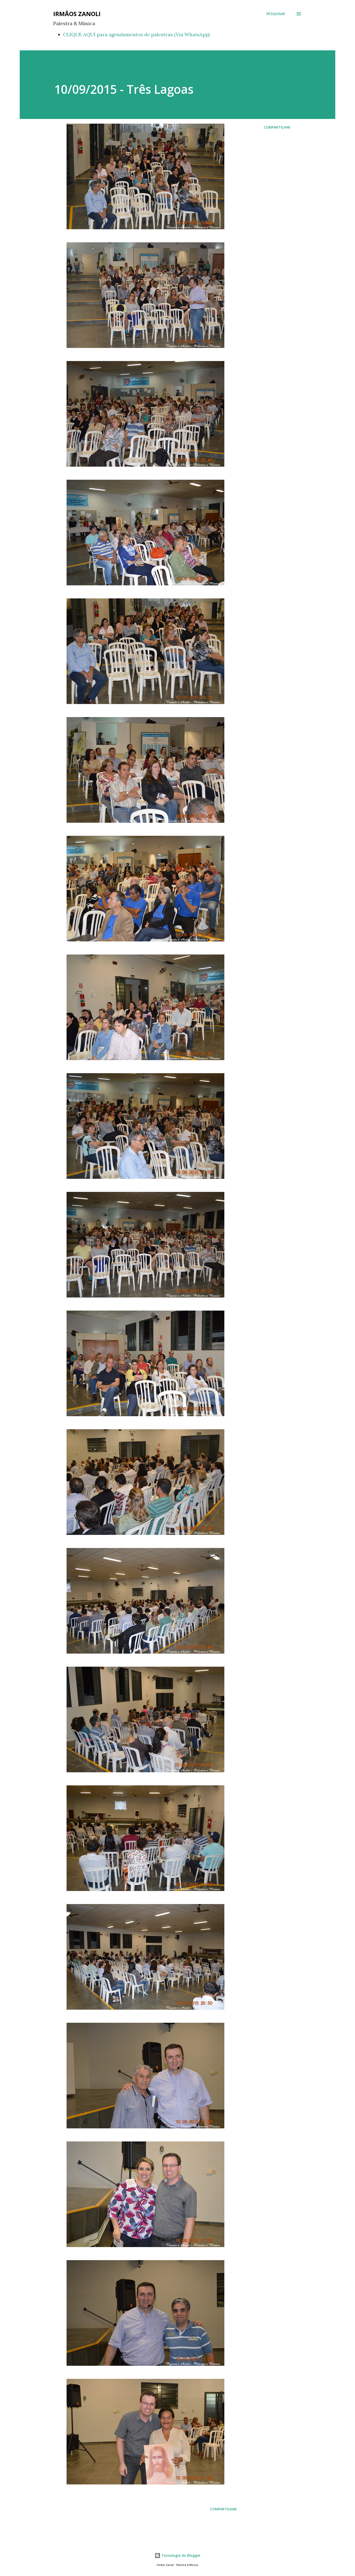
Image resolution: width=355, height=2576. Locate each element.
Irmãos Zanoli (77, 14)
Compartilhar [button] (277, 127)
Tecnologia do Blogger (177, 2555)
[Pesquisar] (275, 14)
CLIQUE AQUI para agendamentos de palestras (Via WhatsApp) (136, 34)
